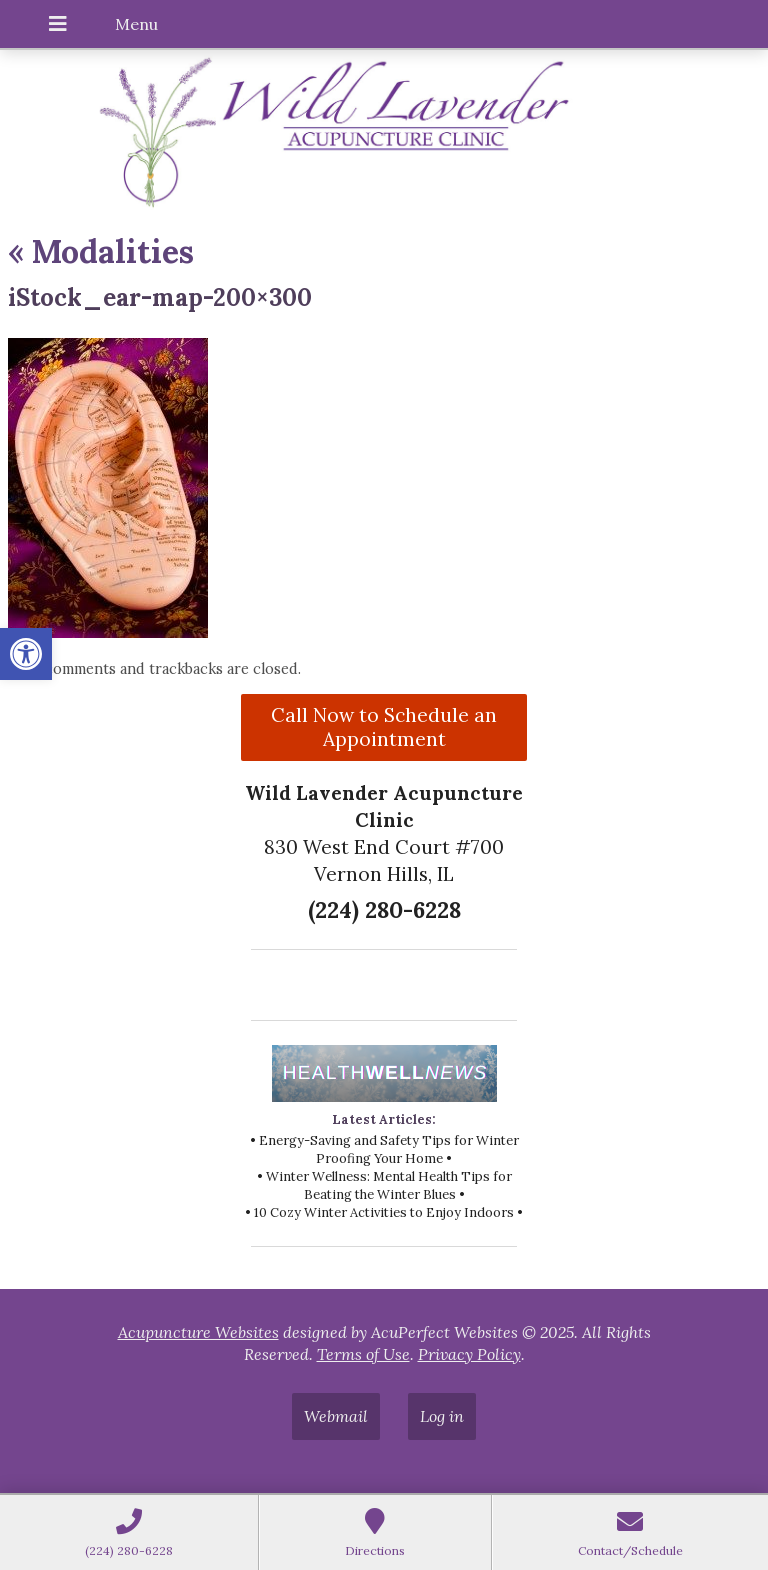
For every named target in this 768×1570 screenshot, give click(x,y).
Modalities (101, 251)
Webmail (336, 1416)
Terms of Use (363, 1354)
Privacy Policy (469, 1354)
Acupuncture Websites (198, 1332)
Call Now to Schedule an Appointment (384, 727)
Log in (442, 1416)
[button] (26, 654)
